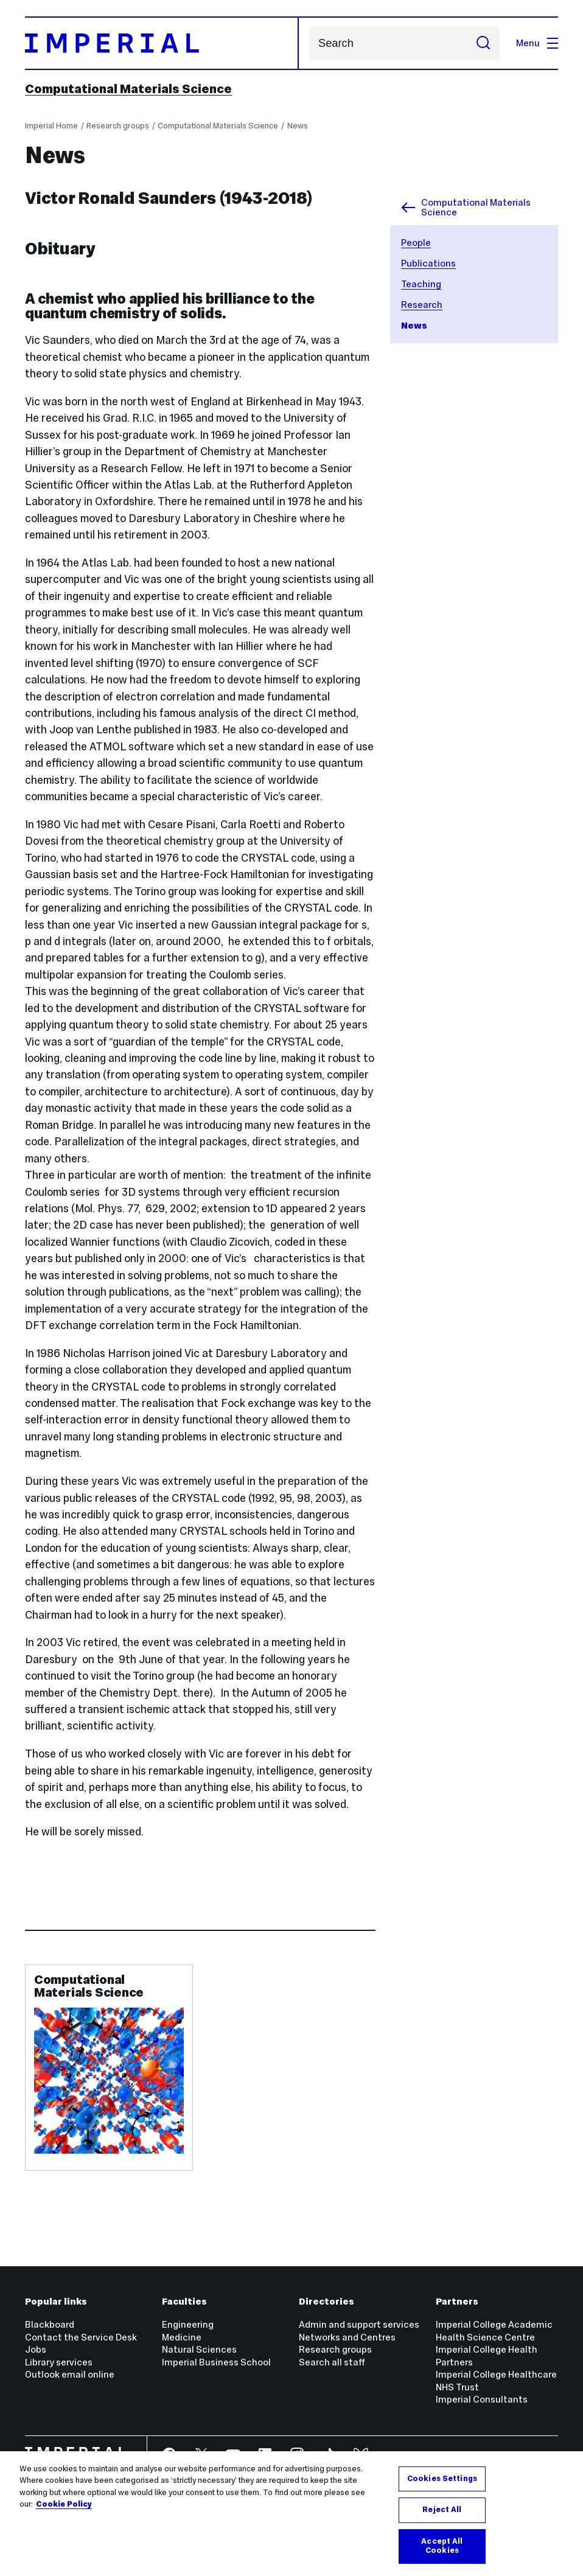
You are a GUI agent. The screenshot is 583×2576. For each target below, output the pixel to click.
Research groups (117, 125)
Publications (428, 263)
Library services (59, 2362)
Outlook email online (69, 2374)
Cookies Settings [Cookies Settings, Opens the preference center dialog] (442, 2479)
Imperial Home (51, 125)
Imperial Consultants (482, 2399)
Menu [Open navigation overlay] (537, 43)
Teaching (421, 284)
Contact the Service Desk (81, 2337)
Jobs (35, 2349)
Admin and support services (359, 2324)
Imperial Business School (216, 2362)
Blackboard (49, 2324)
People (416, 242)
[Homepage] (162, 43)
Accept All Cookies (442, 2546)
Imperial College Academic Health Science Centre (494, 2330)
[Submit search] (483, 43)
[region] (291, 2513)
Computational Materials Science (128, 89)
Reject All (441, 2510)
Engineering (188, 2324)
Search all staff (332, 2362)
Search (309, 43)
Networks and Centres (347, 2337)
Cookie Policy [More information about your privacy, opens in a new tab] (64, 2504)
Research (421, 304)
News (297, 125)
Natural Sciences (199, 2349)
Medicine (181, 2337)
